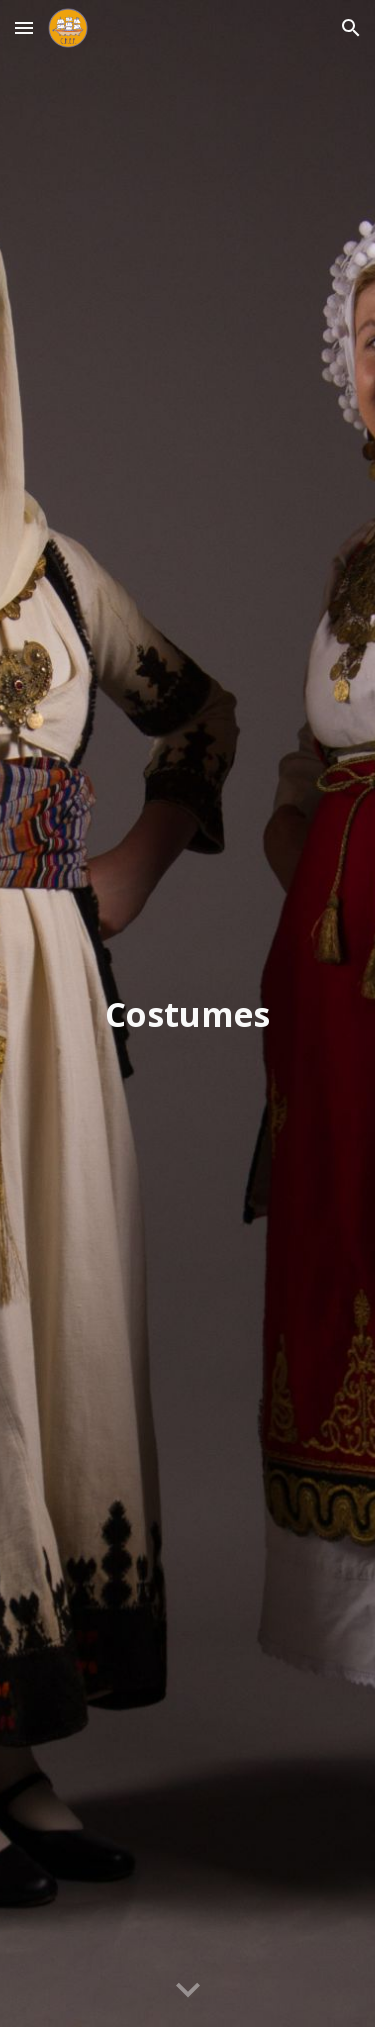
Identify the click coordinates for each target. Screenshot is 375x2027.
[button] (24, 27)
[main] (188, 1014)
